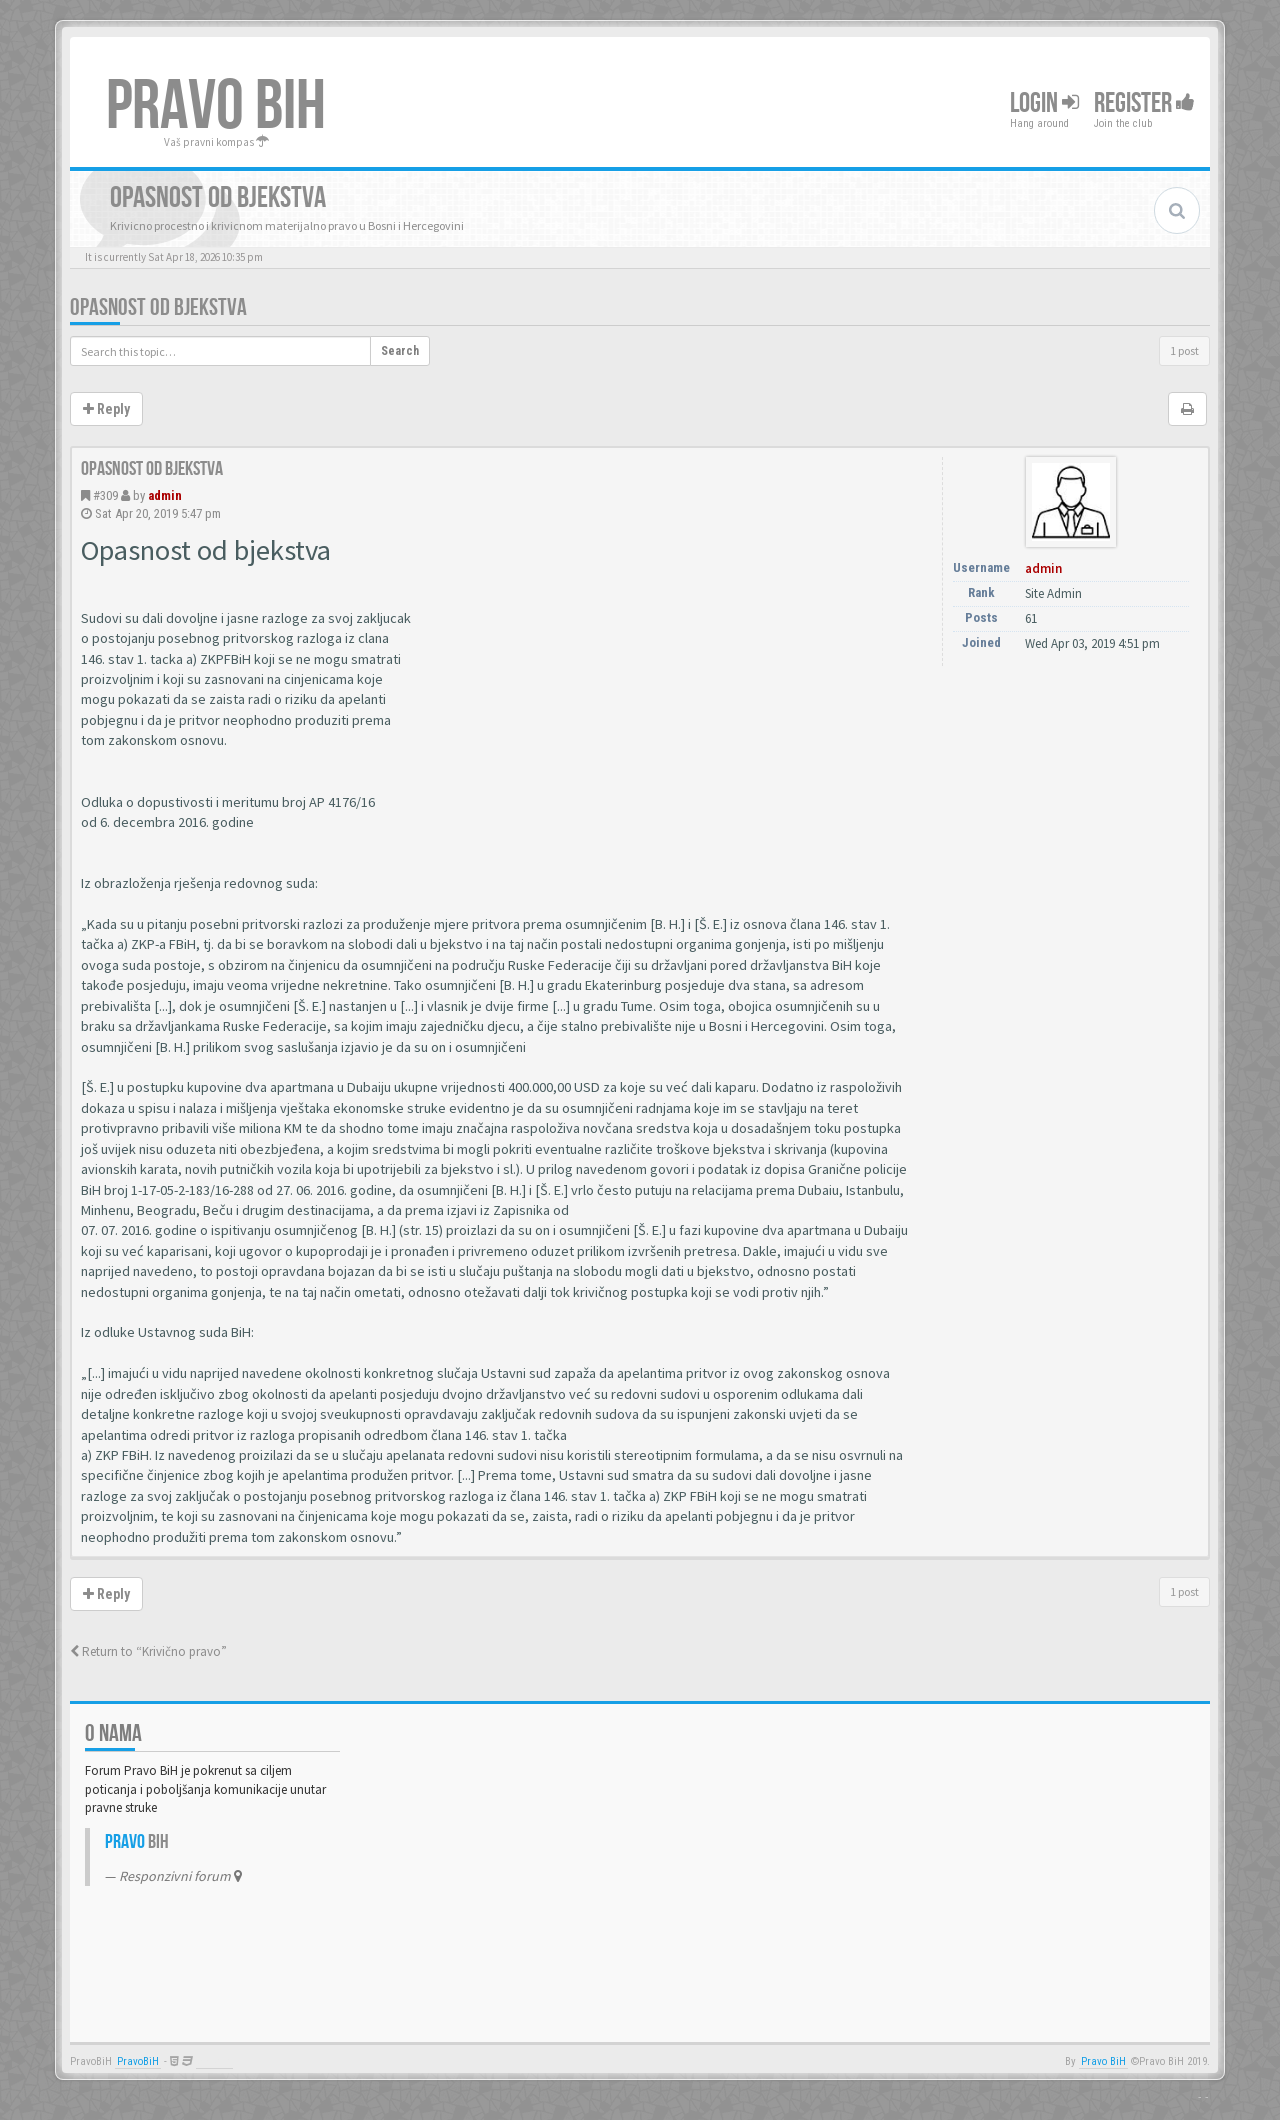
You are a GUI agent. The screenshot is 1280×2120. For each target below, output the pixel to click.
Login (1044, 103)
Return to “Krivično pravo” (148, 1651)
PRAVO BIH (216, 107)
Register (1144, 103)
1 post (1184, 350)
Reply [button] (106, 409)
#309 (105, 495)
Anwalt (214, 2061)
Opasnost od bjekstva (158, 307)
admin (165, 495)
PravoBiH (138, 2061)
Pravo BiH (1103, 2061)
